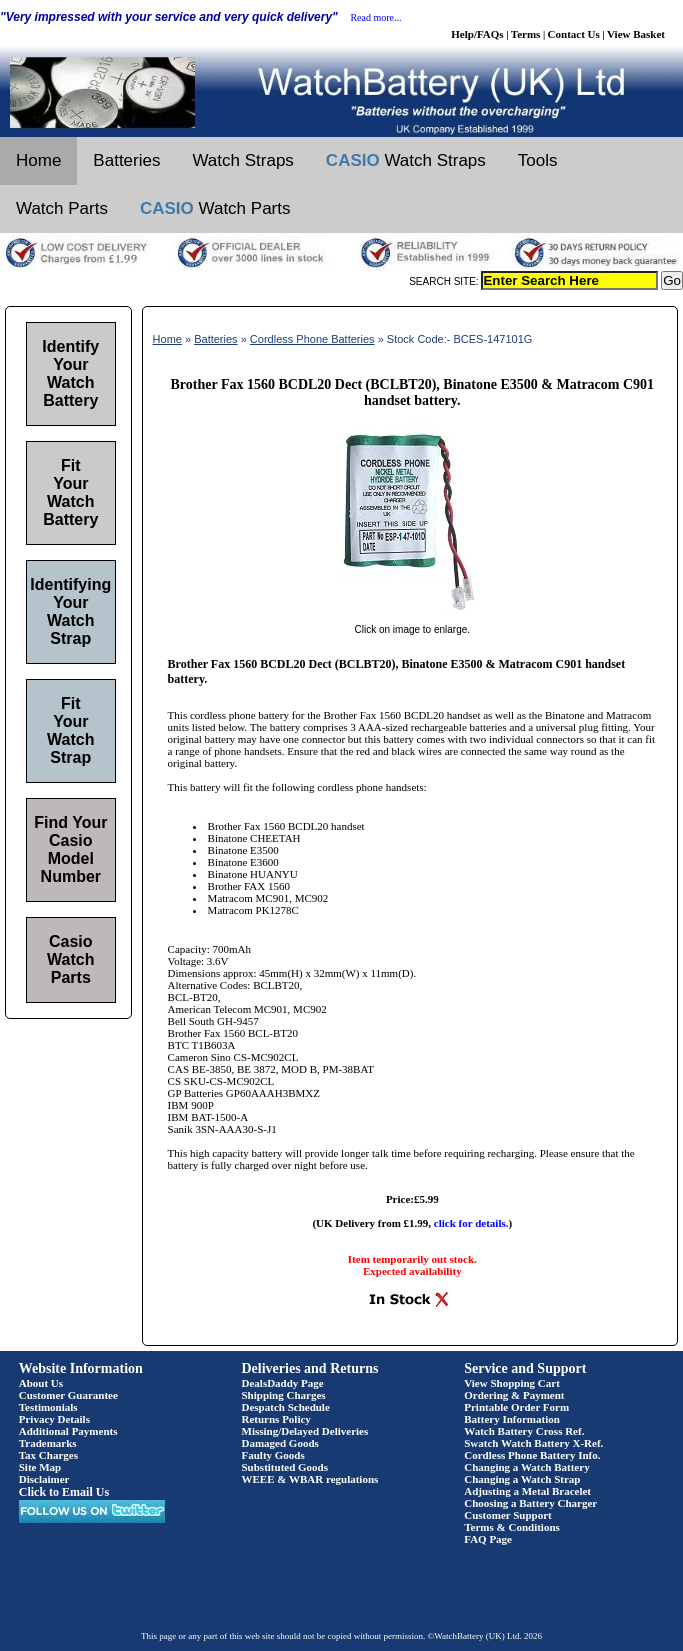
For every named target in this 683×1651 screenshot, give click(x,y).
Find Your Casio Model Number (70, 849)
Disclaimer (44, 1479)
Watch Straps (242, 160)
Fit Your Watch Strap (70, 730)
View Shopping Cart (512, 1383)
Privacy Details (54, 1419)
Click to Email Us (64, 1492)
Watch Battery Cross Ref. (524, 1431)
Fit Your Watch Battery (70, 492)
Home (38, 160)
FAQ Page (488, 1539)
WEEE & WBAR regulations (310, 1479)
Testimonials (48, 1407)
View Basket (636, 34)
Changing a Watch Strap (522, 1479)
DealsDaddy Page (283, 1383)
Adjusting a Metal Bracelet (527, 1491)
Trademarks (48, 1443)
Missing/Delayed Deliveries (305, 1431)
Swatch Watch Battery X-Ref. (533, 1443)
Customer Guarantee (68, 1395)
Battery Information (512, 1419)
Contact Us (574, 34)
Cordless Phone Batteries (312, 339)
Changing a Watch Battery (526, 1467)
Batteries (126, 160)
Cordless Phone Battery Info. (532, 1455)
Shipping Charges (284, 1395)
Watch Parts (62, 208)
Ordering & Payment (514, 1395)
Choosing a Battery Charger (530, 1503)
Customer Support (508, 1515)
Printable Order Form (516, 1407)
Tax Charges (48, 1455)
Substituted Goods (285, 1467)
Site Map (40, 1467)
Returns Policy (276, 1419)
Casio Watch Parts (70, 959)
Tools (538, 160)
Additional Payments (68, 1431)
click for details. (471, 1223)
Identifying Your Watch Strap (70, 611)
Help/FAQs (477, 34)
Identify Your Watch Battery (70, 373)
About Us (41, 1383)
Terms (526, 34)
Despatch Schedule (286, 1407)
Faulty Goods (273, 1455)
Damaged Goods (280, 1443)
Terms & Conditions (512, 1527)
